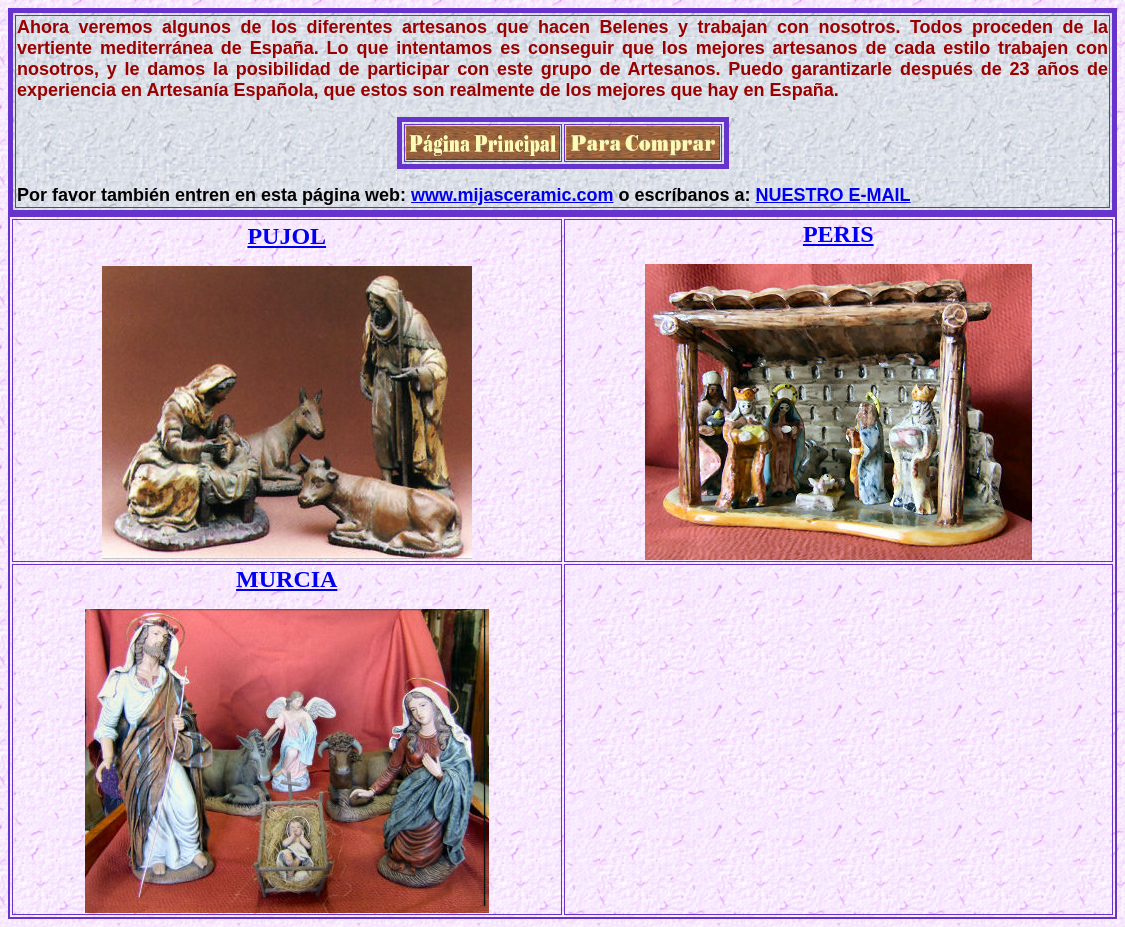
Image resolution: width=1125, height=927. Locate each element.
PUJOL (286, 236)
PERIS (838, 234)
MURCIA (286, 579)
